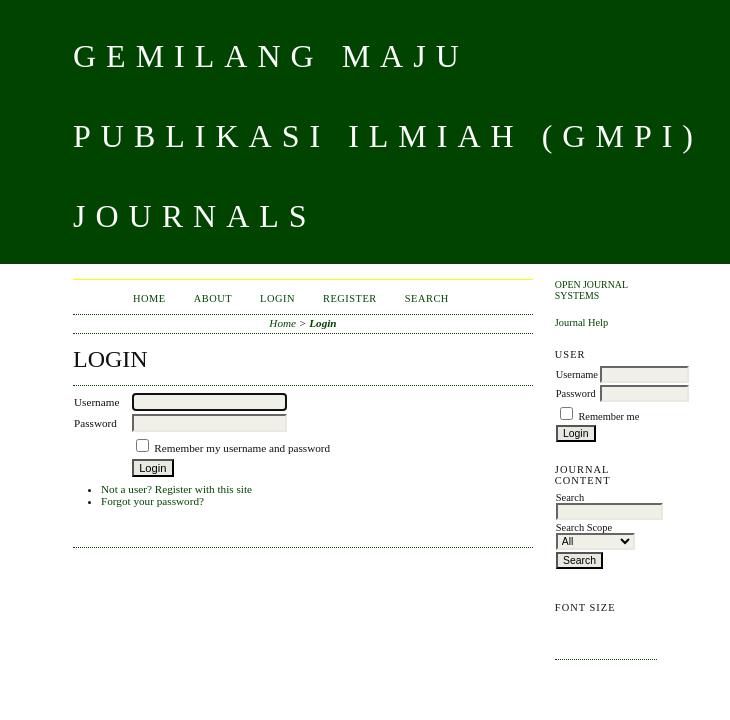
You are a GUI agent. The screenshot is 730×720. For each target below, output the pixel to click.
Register (350, 298)
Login (277, 298)
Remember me (608, 416)
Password (576, 393)
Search (427, 298)
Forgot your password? (152, 501)
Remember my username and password (242, 448)
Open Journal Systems (591, 290)
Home (149, 298)
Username (577, 374)
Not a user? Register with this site (176, 489)
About (213, 298)
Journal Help (581, 322)
